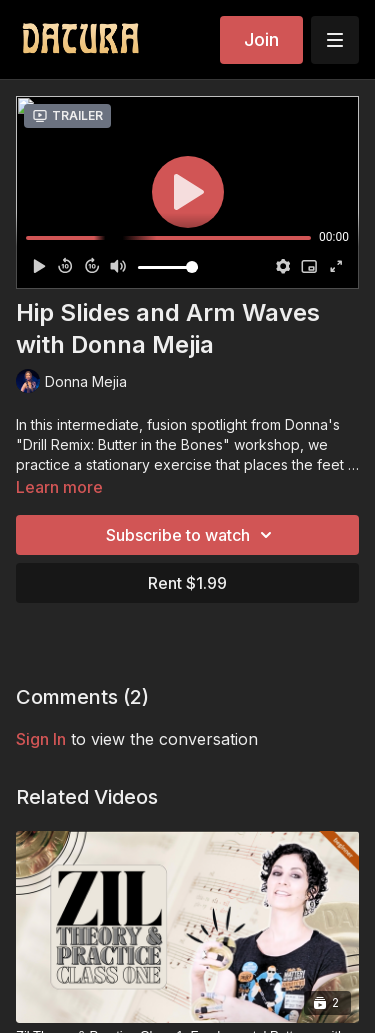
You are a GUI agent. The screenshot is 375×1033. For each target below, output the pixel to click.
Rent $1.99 (187, 583)
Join (261, 39)
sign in (41, 739)
